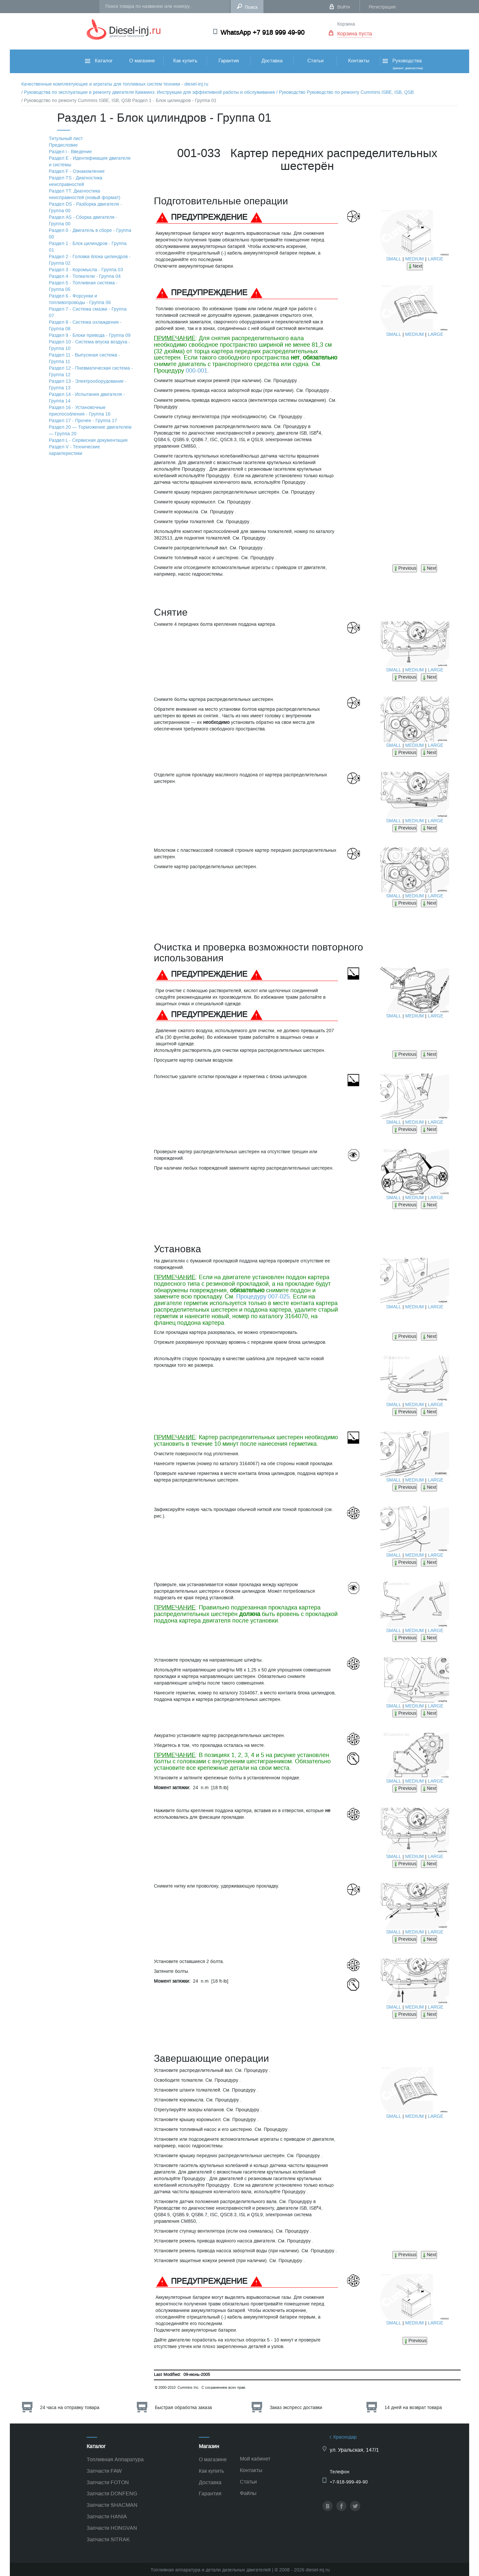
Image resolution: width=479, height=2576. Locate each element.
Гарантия (229, 60)
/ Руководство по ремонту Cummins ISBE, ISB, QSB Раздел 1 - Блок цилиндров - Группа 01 (119, 100)
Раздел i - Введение (70, 152)
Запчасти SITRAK (108, 2539)
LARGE (435, 259)
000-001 (196, 371)
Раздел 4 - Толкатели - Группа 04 (85, 276)
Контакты (358, 60)
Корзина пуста (354, 33)
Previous (404, 568)
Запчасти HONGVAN (112, 2528)
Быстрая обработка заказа (183, 2407)
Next (414, 266)
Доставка (271, 60)
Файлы (248, 2493)
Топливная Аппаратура (115, 2459)
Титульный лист (66, 138)
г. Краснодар (343, 2437)
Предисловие (63, 145)
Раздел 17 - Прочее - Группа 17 (83, 421)
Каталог (99, 60)
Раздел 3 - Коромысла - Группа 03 (86, 270)
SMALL (393, 259)
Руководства (402, 63)
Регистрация (382, 7)
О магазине (142, 60)
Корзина (346, 24)
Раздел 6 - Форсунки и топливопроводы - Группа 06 (80, 299)
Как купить (185, 60)
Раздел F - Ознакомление (77, 171)
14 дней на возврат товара (413, 2407)
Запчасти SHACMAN (112, 2505)
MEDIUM (414, 259)
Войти (343, 7)
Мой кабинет (255, 2458)
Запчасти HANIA (107, 2516)
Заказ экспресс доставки (296, 2407)
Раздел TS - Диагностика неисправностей (75, 181)
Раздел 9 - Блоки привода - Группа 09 (90, 335)
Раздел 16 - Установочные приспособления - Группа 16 (80, 410)
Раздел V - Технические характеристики (74, 450)
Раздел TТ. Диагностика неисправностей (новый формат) (84, 194)
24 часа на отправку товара (69, 2407)
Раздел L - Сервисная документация (88, 440)
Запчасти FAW (104, 2470)
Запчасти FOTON (108, 2482)
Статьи (315, 60)
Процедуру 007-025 (263, 1296)
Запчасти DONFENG (112, 2493)
